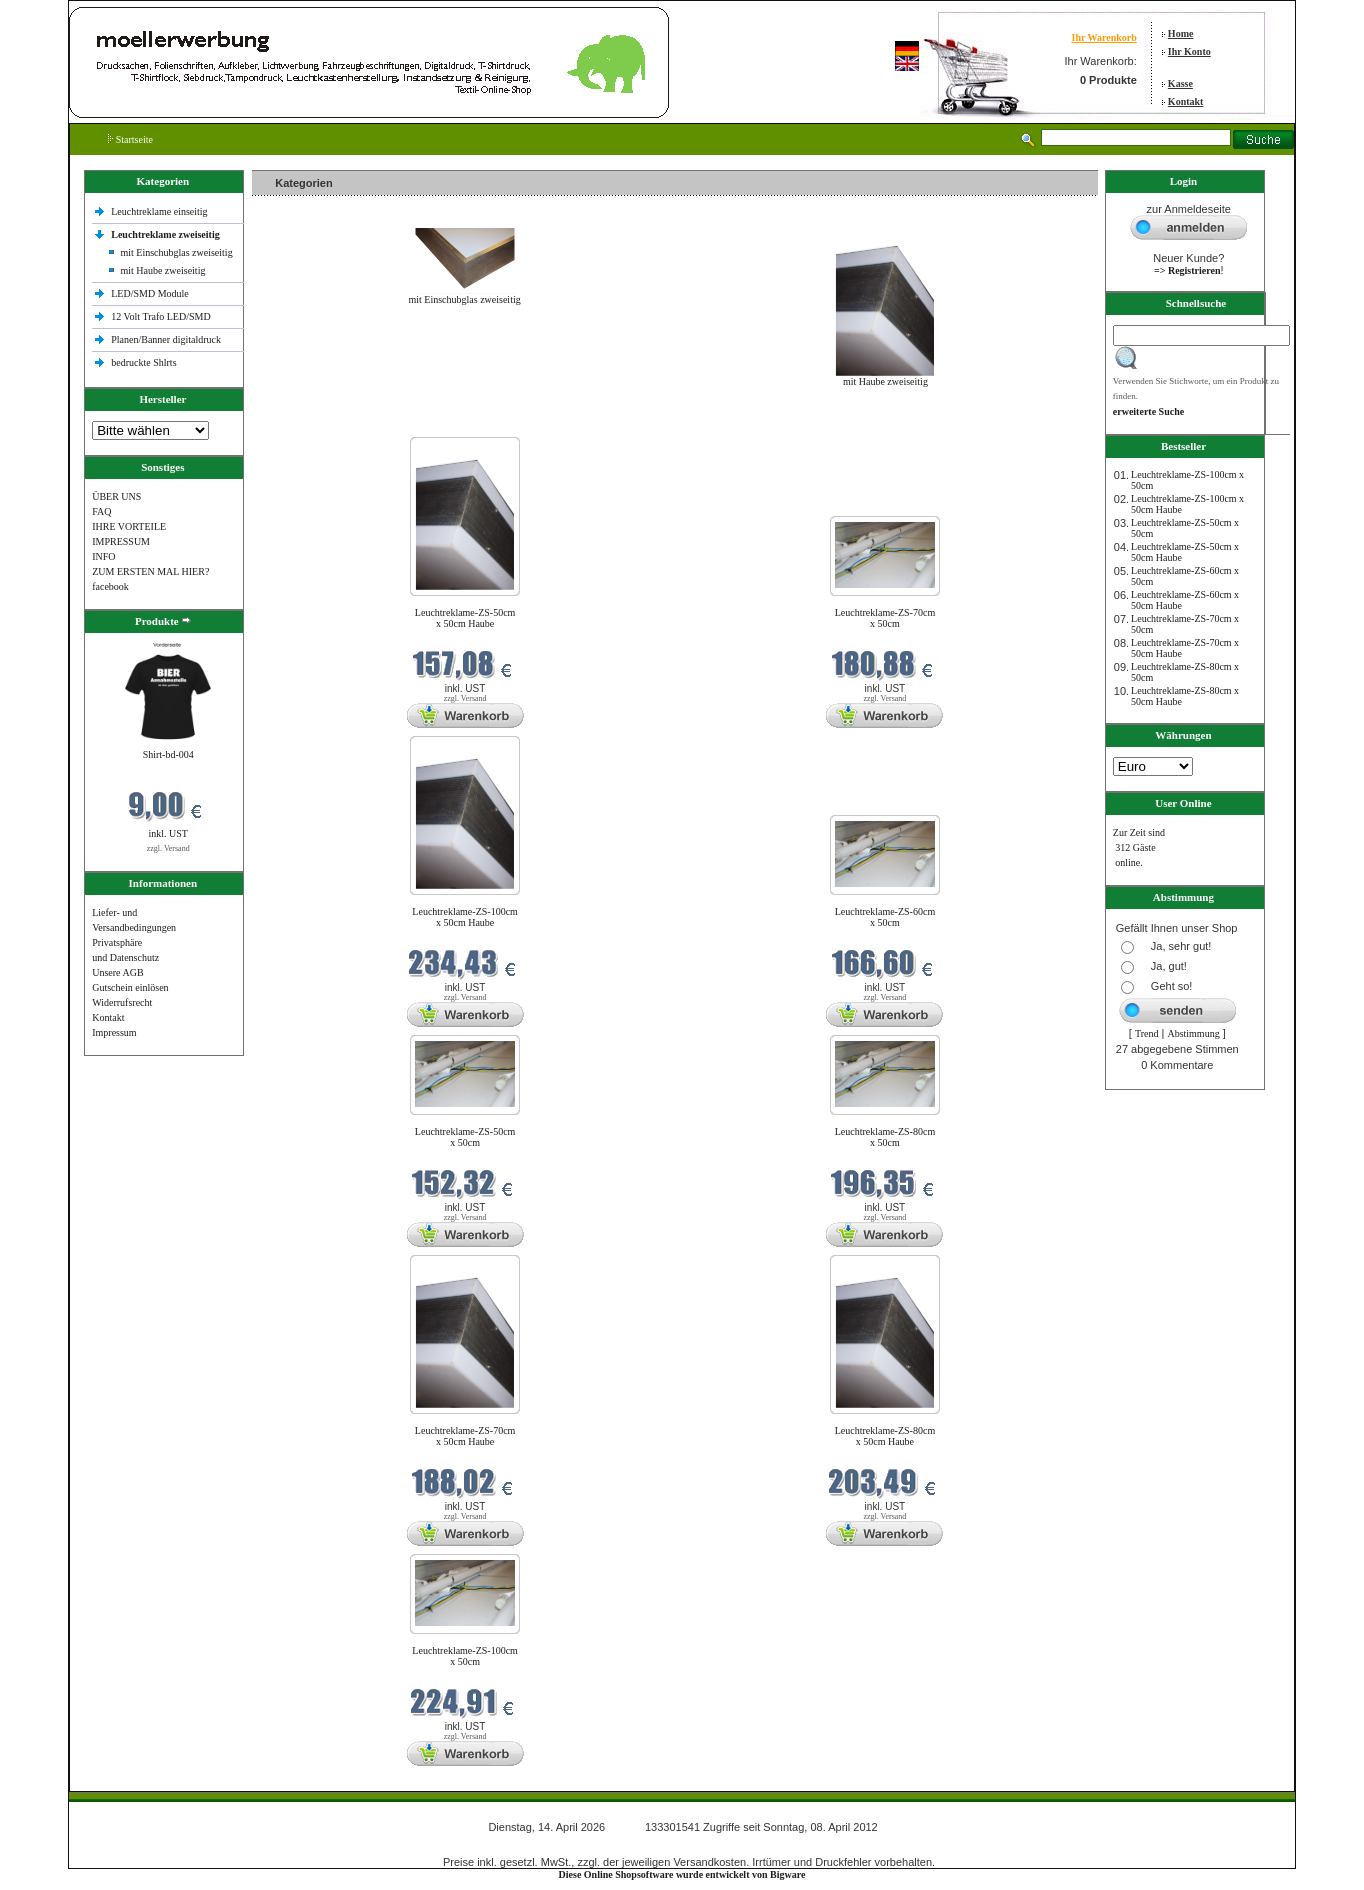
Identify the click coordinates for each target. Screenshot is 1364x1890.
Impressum (114, 1032)
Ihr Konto (1189, 51)
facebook (110, 586)
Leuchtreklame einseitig (160, 211)
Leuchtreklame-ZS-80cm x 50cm (885, 1137)
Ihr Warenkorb (1103, 37)
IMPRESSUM (121, 541)
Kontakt (1186, 101)
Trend (1147, 1033)
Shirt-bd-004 (168, 754)
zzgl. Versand (168, 848)
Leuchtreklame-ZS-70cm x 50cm (885, 618)
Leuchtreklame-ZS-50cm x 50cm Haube (465, 618)
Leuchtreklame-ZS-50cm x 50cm (465, 1137)
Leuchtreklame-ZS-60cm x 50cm (885, 917)
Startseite (130, 139)
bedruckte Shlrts (143, 362)
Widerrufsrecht (122, 1002)
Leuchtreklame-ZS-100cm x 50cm (465, 1656)
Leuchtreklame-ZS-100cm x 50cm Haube (465, 917)
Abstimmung (1193, 1033)
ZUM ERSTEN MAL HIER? (150, 571)
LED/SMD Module (150, 293)
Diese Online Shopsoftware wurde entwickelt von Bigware (682, 1874)
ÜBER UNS (116, 496)
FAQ (101, 511)
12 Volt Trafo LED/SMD (160, 316)
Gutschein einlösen (130, 987)
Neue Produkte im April (305, 424)
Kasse (1180, 83)
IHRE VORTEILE (129, 526)
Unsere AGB (117, 972)
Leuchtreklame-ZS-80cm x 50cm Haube (885, 1436)
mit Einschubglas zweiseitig (176, 252)
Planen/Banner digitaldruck (166, 339)
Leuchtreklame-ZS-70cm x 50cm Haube (465, 1436)
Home (1181, 33)
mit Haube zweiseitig (162, 270)
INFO (103, 556)
